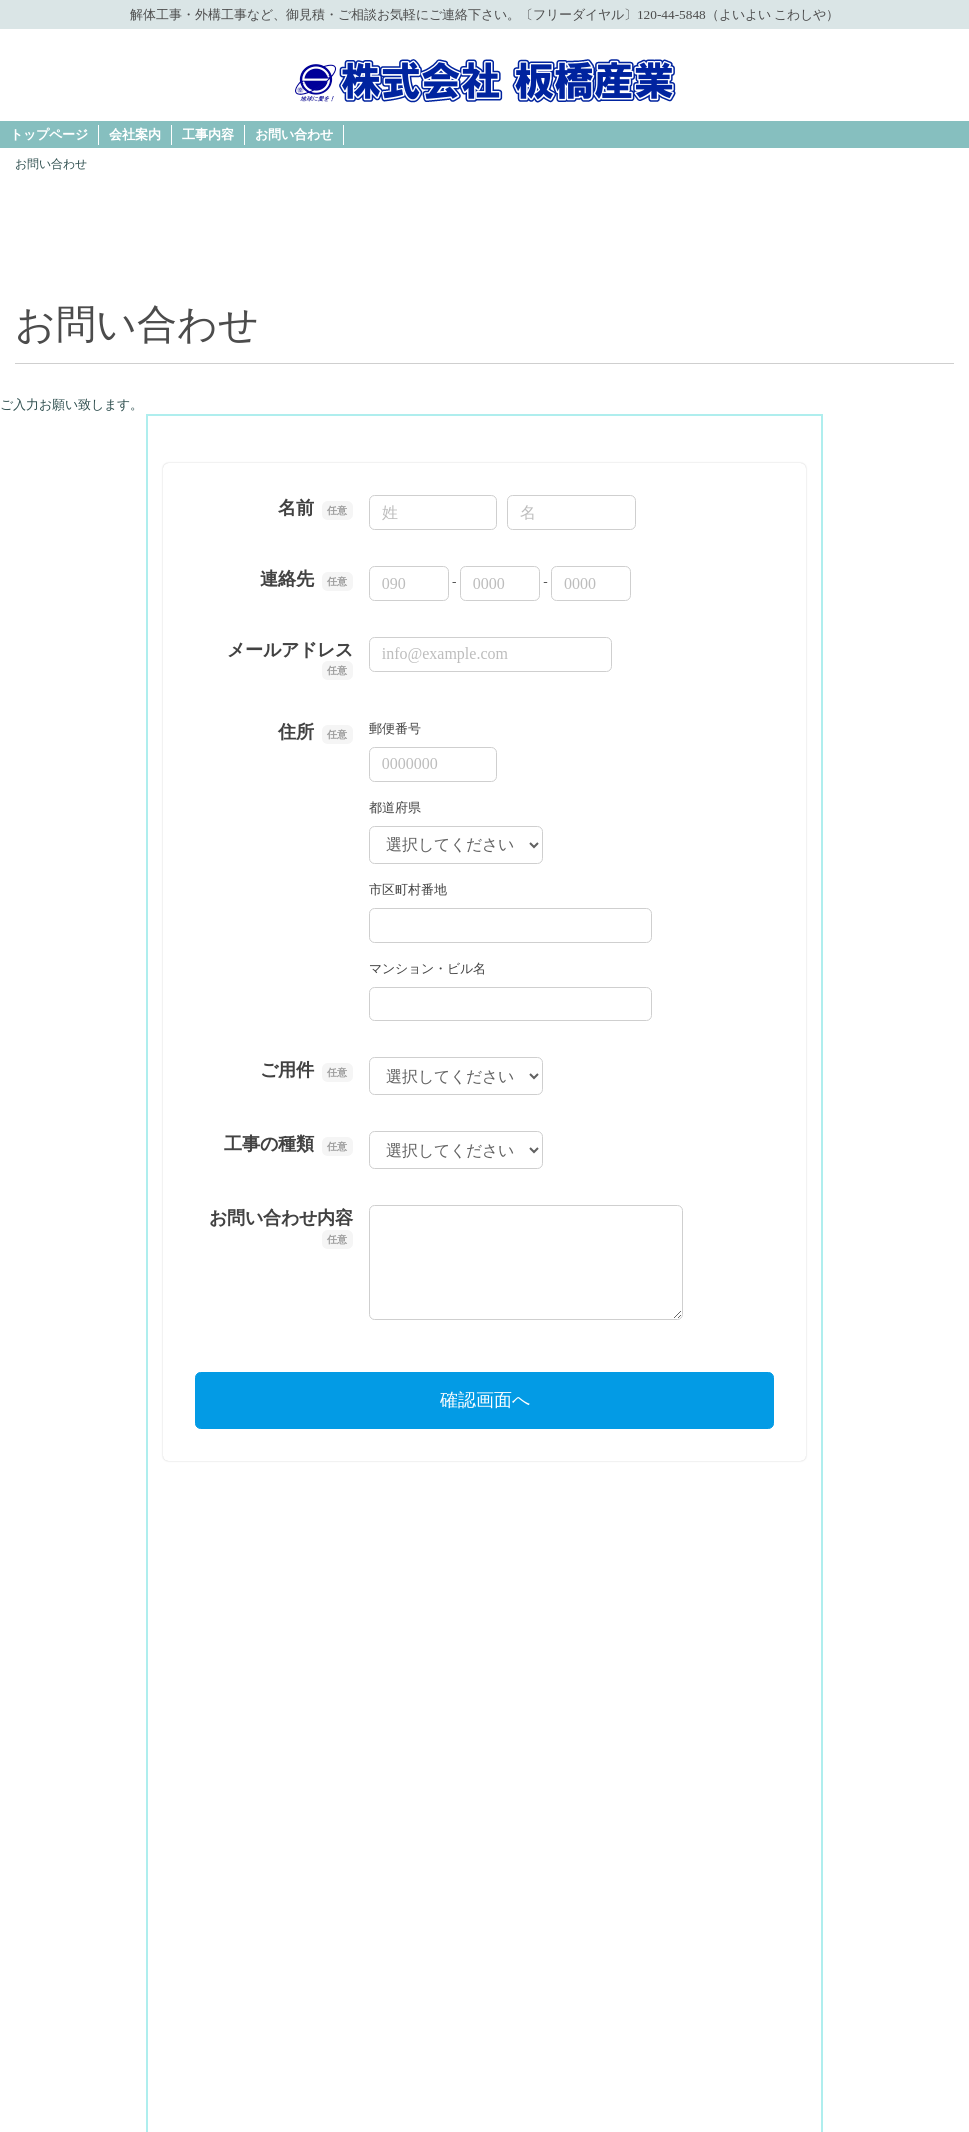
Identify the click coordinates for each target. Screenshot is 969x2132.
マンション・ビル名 (427, 968)
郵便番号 (395, 728)
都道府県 (395, 807)
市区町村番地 (408, 889)
